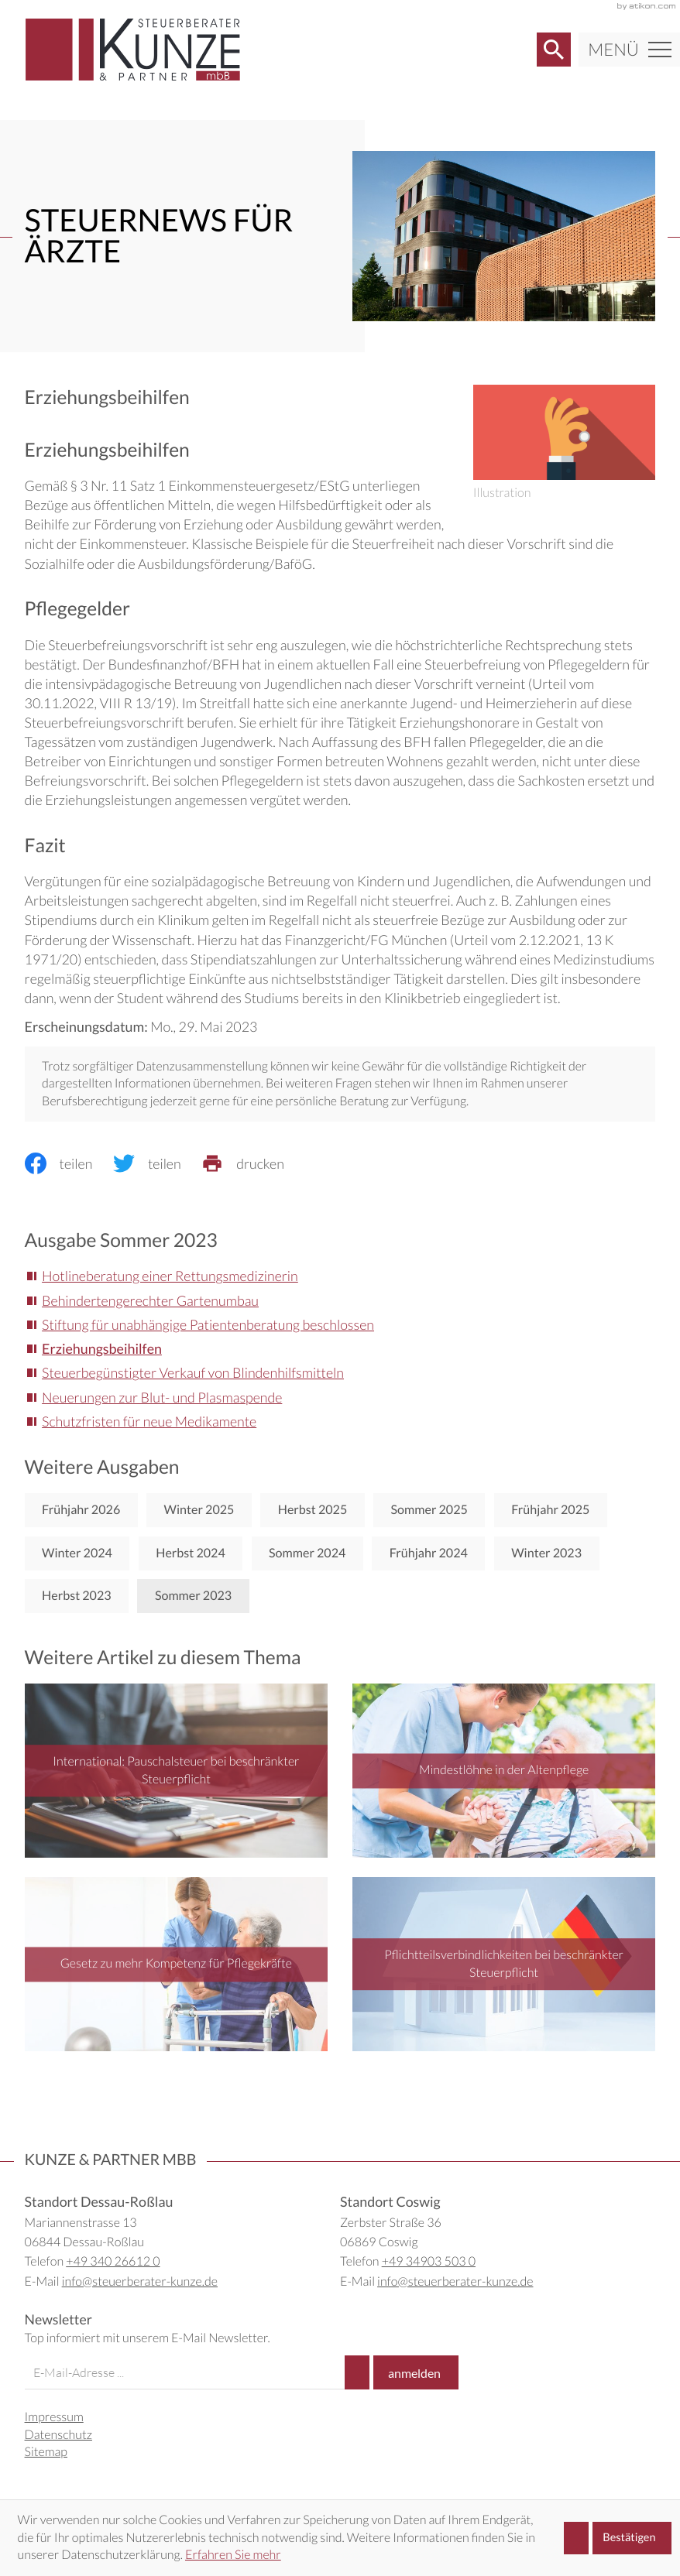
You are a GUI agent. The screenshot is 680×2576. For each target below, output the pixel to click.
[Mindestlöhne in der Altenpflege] (504, 1771)
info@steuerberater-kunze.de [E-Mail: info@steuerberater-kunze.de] (140, 2281)
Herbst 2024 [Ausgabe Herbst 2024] (190, 1553)
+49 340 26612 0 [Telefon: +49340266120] (113, 2261)
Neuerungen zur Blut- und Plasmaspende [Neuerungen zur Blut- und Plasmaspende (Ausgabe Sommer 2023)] (162, 1397)
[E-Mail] (185, 2372)
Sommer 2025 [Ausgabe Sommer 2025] (429, 1509)
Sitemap (46, 2451)
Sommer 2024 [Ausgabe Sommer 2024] (307, 1553)
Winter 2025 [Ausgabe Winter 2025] (199, 1509)
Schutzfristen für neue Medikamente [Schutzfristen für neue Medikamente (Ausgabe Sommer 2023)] (149, 1421)
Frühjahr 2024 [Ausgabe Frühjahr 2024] (429, 1553)
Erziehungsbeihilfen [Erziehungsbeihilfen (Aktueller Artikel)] (102, 1348)
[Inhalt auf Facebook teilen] (69, 1163)
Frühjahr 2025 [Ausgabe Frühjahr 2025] (550, 1509)
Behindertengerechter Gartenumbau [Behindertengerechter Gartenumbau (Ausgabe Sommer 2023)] (150, 1300)
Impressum (54, 2417)
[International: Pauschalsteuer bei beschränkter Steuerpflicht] (176, 1771)
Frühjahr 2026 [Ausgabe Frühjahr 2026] (81, 1509)
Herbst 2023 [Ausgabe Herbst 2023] (77, 1595)
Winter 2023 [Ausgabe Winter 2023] (546, 1553)
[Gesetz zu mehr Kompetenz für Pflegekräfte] (176, 1964)
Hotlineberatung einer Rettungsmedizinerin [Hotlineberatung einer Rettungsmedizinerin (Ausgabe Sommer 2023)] (170, 1275)
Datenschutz (58, 2434)
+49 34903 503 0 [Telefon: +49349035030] (429, 2261)
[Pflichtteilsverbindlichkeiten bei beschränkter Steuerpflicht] (504, 1964)
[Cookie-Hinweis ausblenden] (617, 2538)
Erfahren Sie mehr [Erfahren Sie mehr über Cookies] (233, 2554)
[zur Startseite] (133, 49)
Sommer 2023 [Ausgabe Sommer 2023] (193, 1595)
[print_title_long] (252, 1163)
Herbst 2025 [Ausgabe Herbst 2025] (313, 1509)
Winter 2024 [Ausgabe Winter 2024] (77, 1553)
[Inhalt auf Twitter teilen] (157, 1163)
